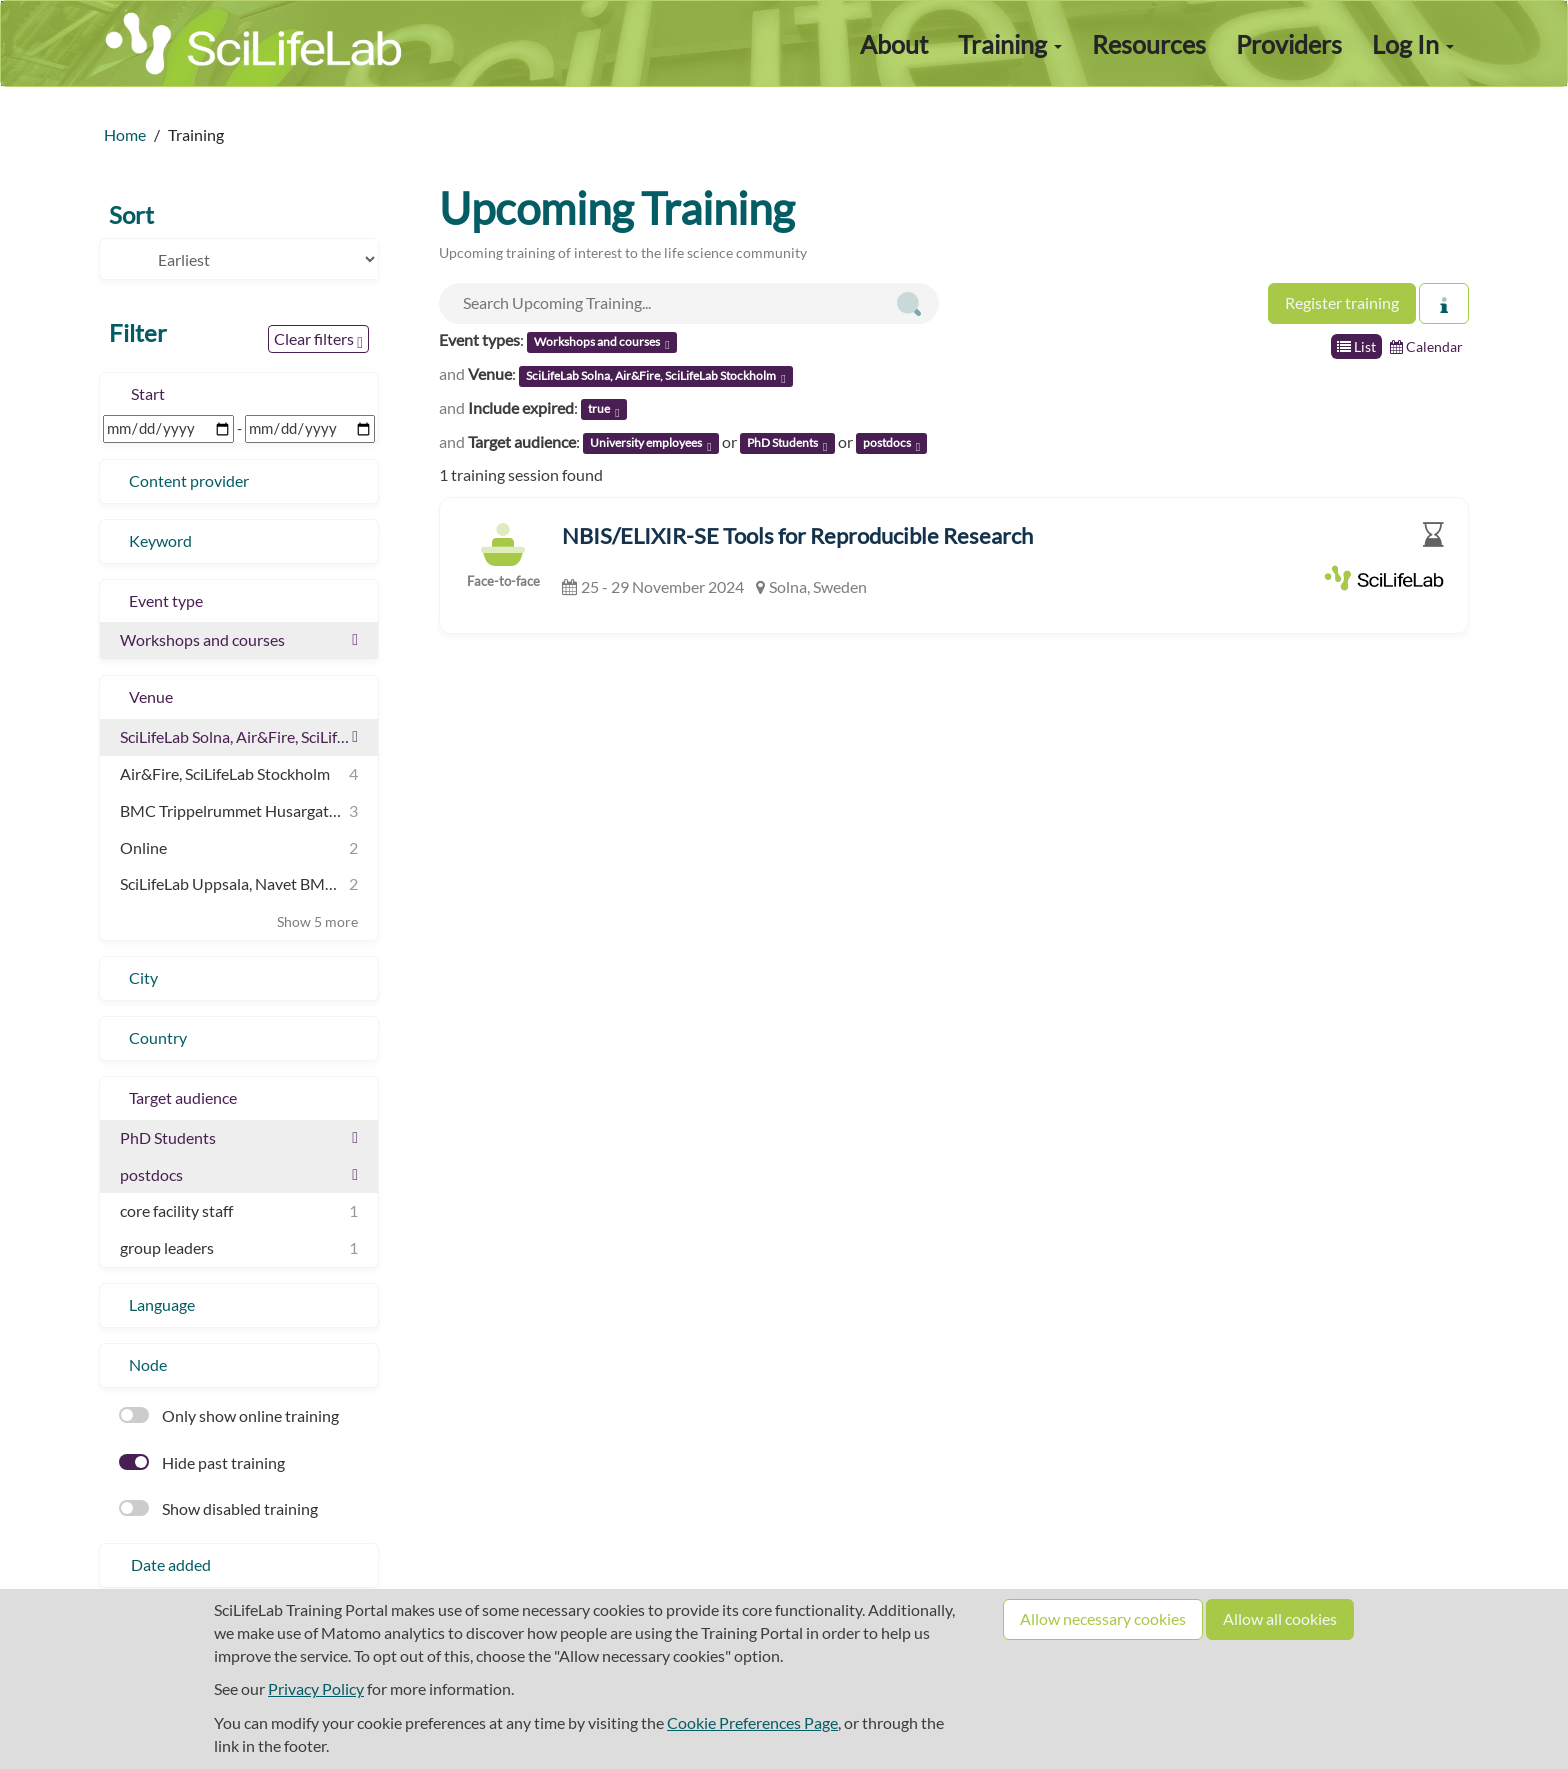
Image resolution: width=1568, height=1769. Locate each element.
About (894, 44)
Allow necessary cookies (1103, 1618)
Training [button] (1010, 44)
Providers (1289, 44)
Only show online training (229, 1415)
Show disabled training (218, 1508)
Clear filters (318, 340)
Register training (1342, 302)
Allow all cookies (1280, 1618)
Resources (1149, 44)
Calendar (1426, 346)
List (1356, 346)
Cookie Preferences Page (752, 1722)
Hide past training (202, 1462)
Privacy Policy (316, 1688)
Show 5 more (317, 921)
